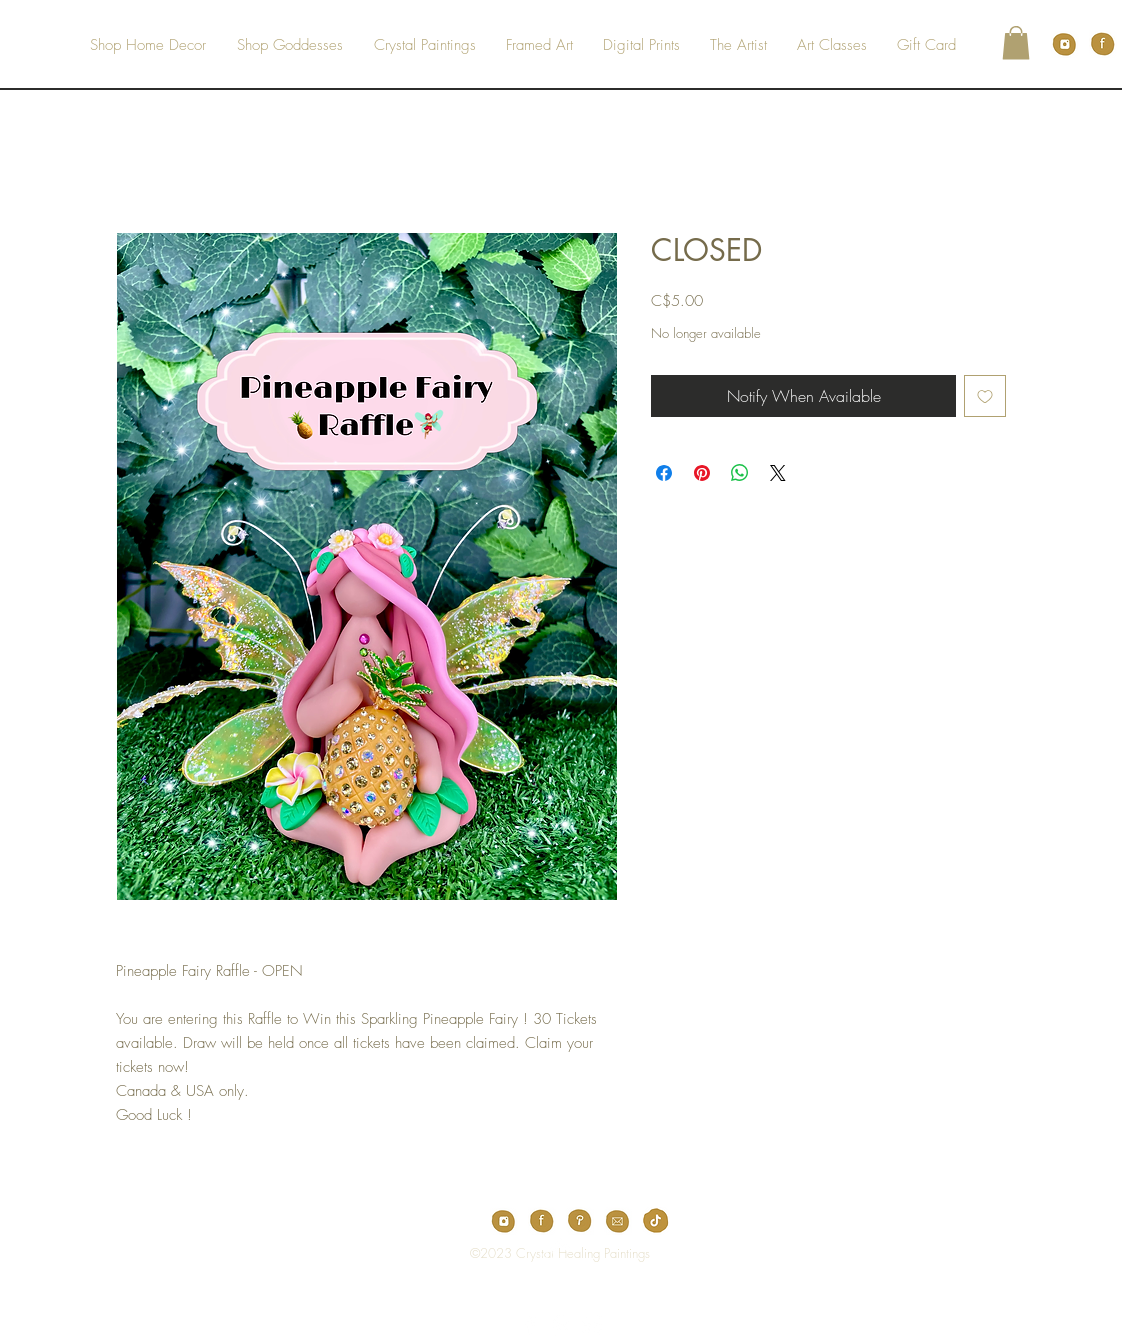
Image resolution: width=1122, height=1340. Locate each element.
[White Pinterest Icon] (561, 1325)
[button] (1016, 42)
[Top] (547, 1253)
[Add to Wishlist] (985, 396)
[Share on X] (778, 473)
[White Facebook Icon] (530, 1325)
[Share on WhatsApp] (740, 473)
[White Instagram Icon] (592, 1325)
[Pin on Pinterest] (702, 473)
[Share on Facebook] (664, 473)
